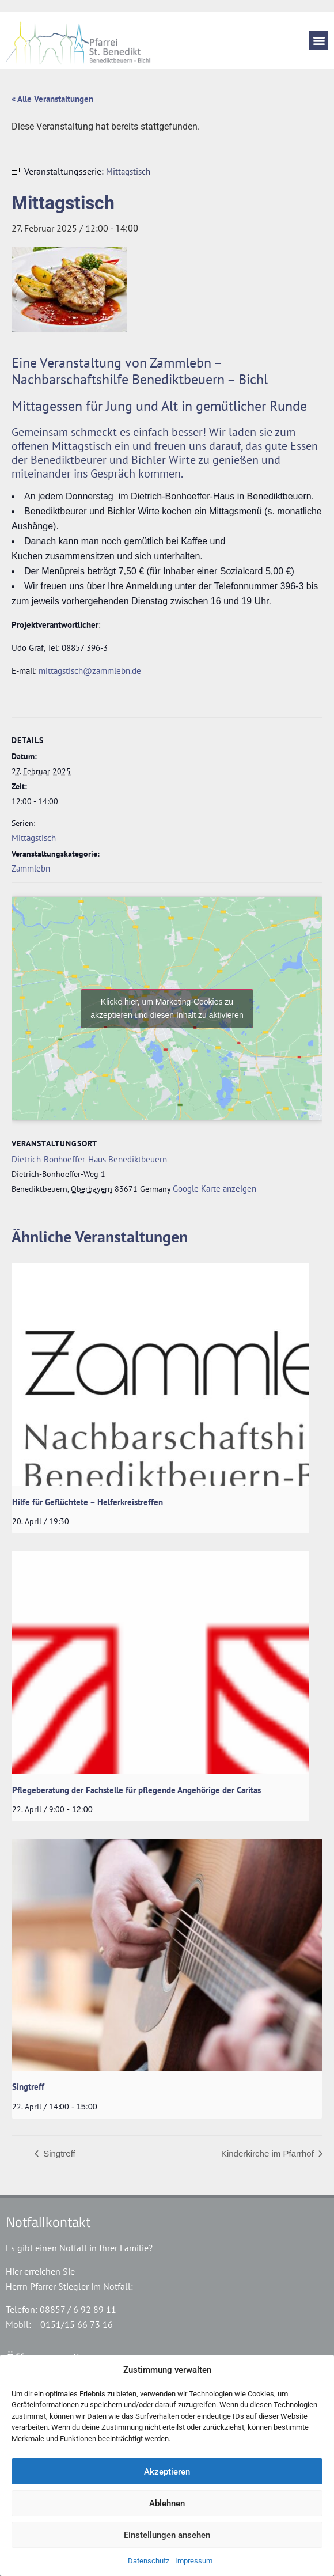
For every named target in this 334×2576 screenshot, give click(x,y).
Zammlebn (31, 868)
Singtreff (28, 2086)
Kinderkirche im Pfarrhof (268, 2153)
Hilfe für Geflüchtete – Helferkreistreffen (87, 1502)
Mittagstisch (34, 837)
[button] (318, 40)
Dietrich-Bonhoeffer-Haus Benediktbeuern (89, 1159)
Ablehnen (167, 2503)
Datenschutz (148, 2560)
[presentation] (160, 1374)
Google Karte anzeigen (214, 1188)
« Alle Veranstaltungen (52, 98)
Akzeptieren (167, 2472)
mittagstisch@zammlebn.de (90, 670)
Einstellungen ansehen (167, 2535)
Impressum (193, 2560)
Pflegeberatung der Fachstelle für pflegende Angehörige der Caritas (136, 1790)
